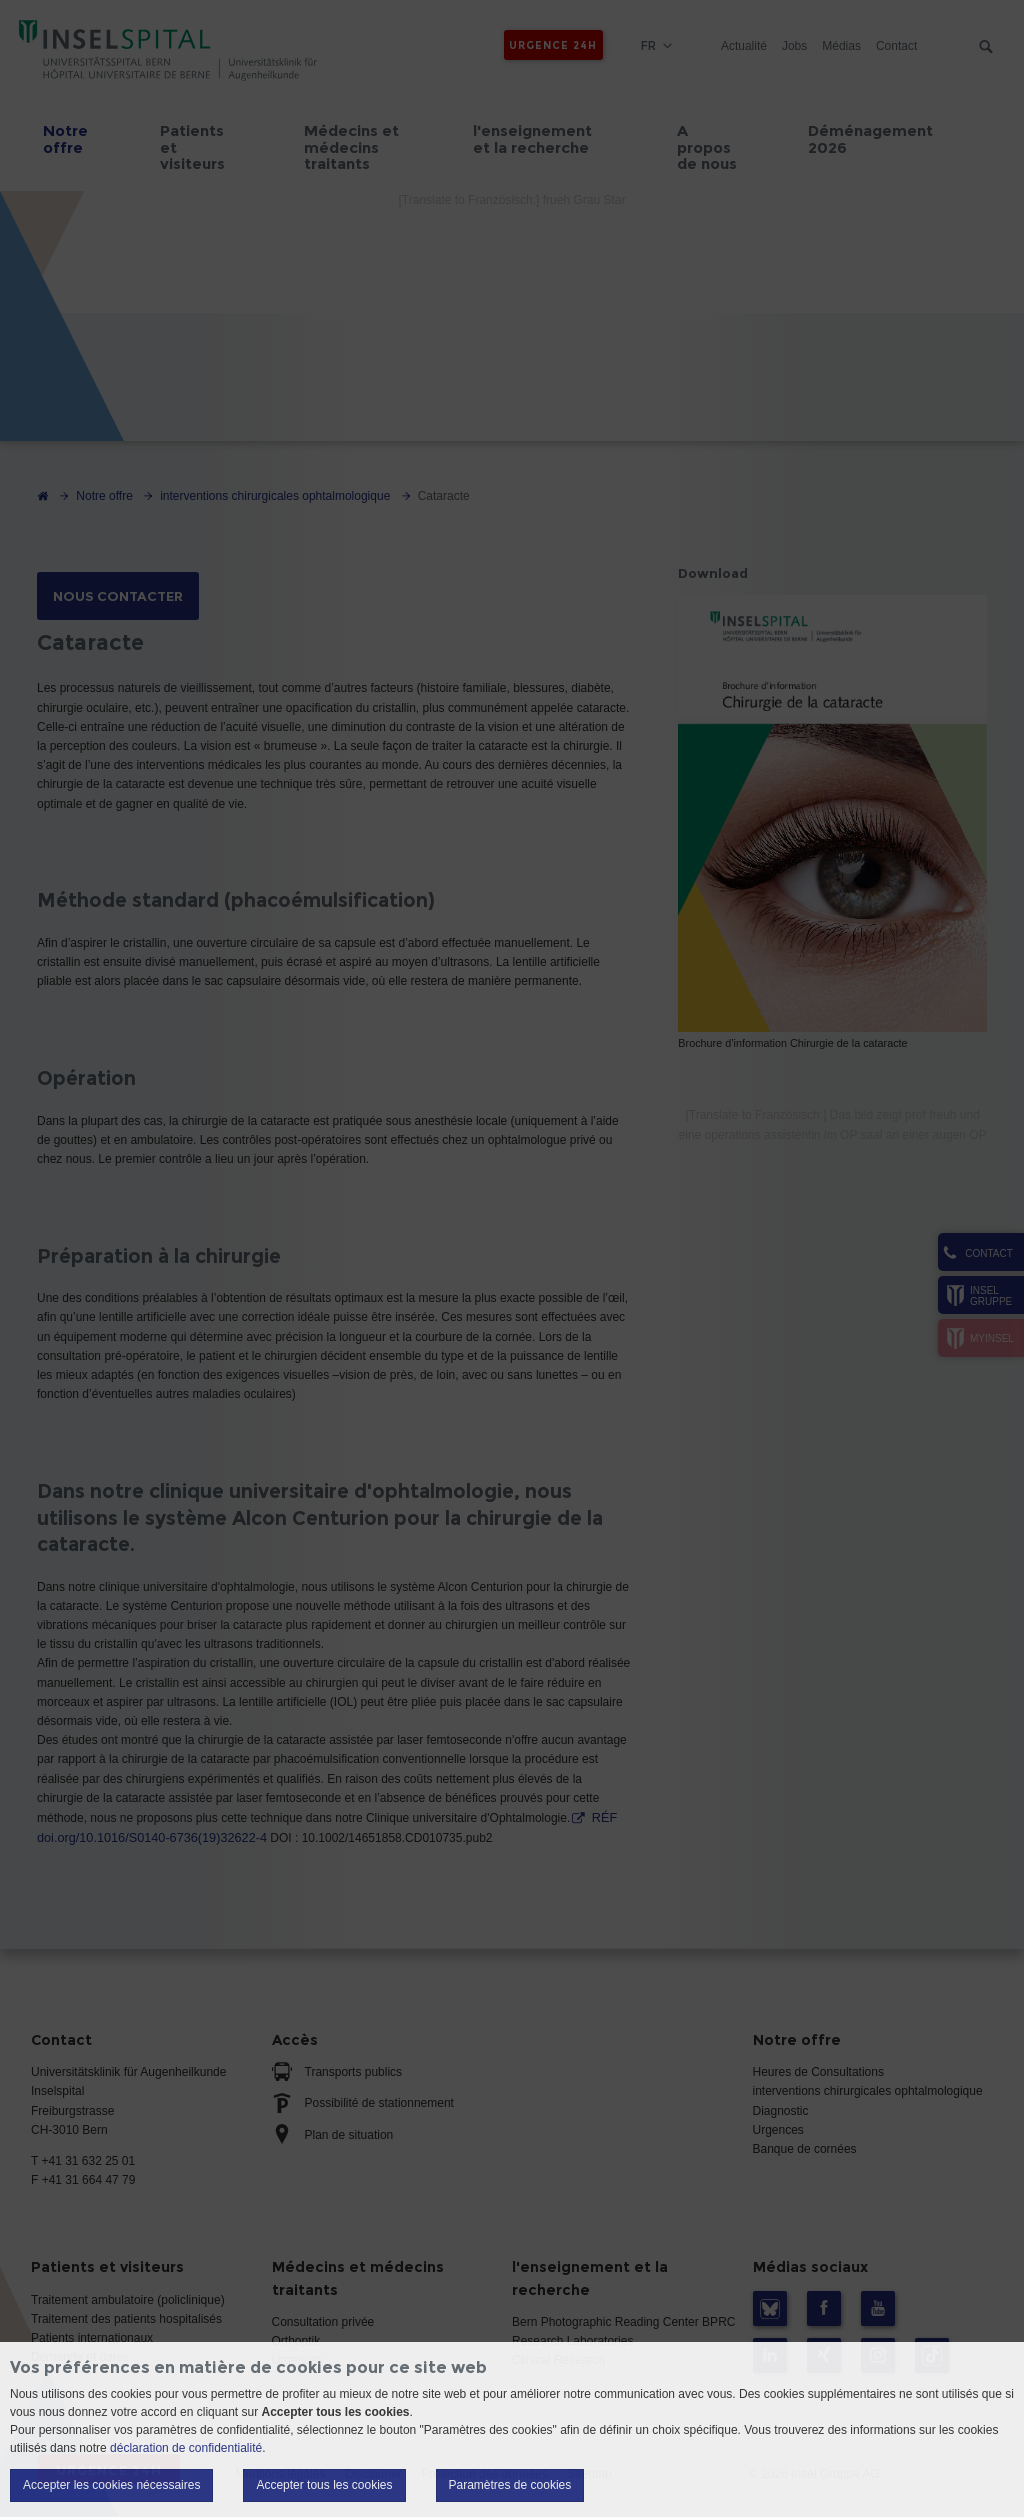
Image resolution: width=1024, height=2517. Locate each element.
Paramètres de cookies (510, 2485)
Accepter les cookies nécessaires (111, 2485)
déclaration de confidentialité (186, 2448)
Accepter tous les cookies (324, 2485)
